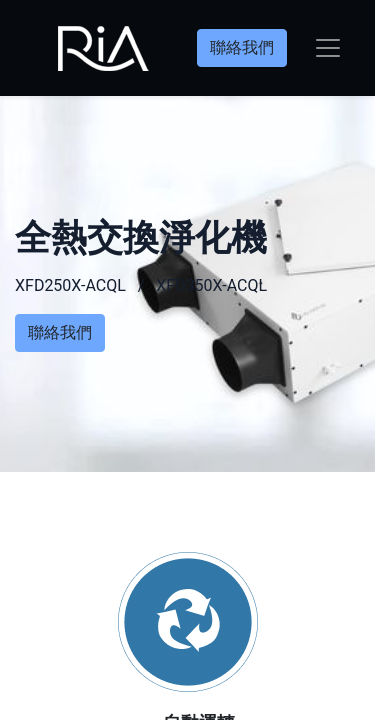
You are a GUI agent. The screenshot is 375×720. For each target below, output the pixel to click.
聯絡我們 (242, 47)
